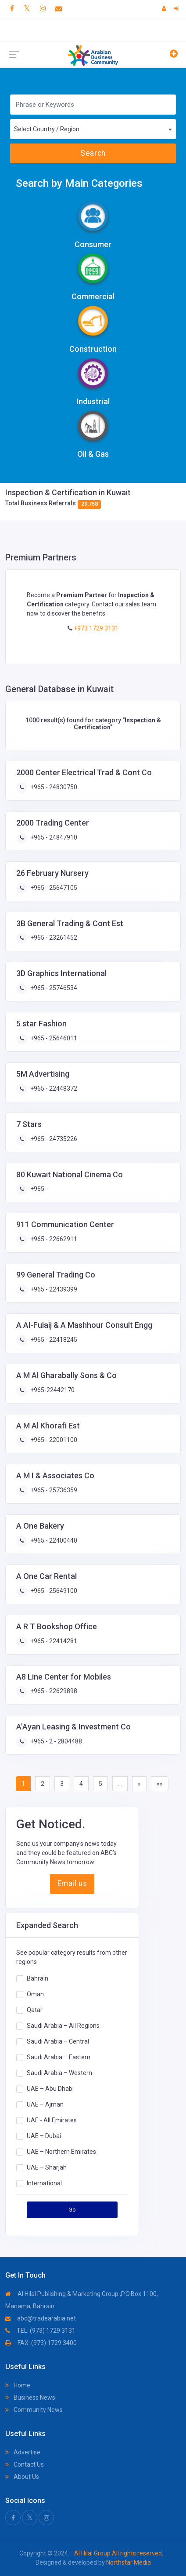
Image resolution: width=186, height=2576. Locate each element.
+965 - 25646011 (53, 1038)
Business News (30, 2397)
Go (72, 2209)
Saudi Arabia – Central (58, 2041)
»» (160, 1783)
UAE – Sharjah (47, 2167)
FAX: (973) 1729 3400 (41, 2342)
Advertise (22, 2452)
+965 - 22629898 (53, 1690)
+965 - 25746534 (53, 987)
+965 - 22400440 (53, 1540)
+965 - (38, 1188)
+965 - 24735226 (53, 1138)
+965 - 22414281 (53, 1641)
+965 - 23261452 (53, 937)
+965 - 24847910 (53, 837)
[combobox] (93, 129)
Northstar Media (128, 2562)
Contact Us (24, 2464)
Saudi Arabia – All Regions (63, 2025)
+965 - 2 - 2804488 (55, 1741)
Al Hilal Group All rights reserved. (118, 2553)
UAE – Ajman (45, 2104)
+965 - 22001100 (53, 1439)
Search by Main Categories (79, 183)
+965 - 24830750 (53, 787)
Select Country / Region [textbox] (46, 129)
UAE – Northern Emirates (61, 2151)
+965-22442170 (52, 1389)
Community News (34, 2409)
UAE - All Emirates (52, 2120)
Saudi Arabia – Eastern (58, 2057)
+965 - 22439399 (53, 1289)
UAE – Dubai (44, 2135)
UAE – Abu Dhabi (50, 2088)
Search (92, 153)
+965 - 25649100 (53, 1590)
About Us (22, 2476)
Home (17, 2385)
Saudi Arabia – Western (59, 2072)
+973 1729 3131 (95, 628)
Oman (35, 1994)
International (44, 2183)
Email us (72, 1883)
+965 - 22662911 (53, 1239)
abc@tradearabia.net (40, 2318)
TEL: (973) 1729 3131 (40, 2330)
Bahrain (37, 1978)
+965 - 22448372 (53, 1088)
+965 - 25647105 (53, 887)
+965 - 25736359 (53, 1490)
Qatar (35, 2009)
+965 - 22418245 (53, 1339)
